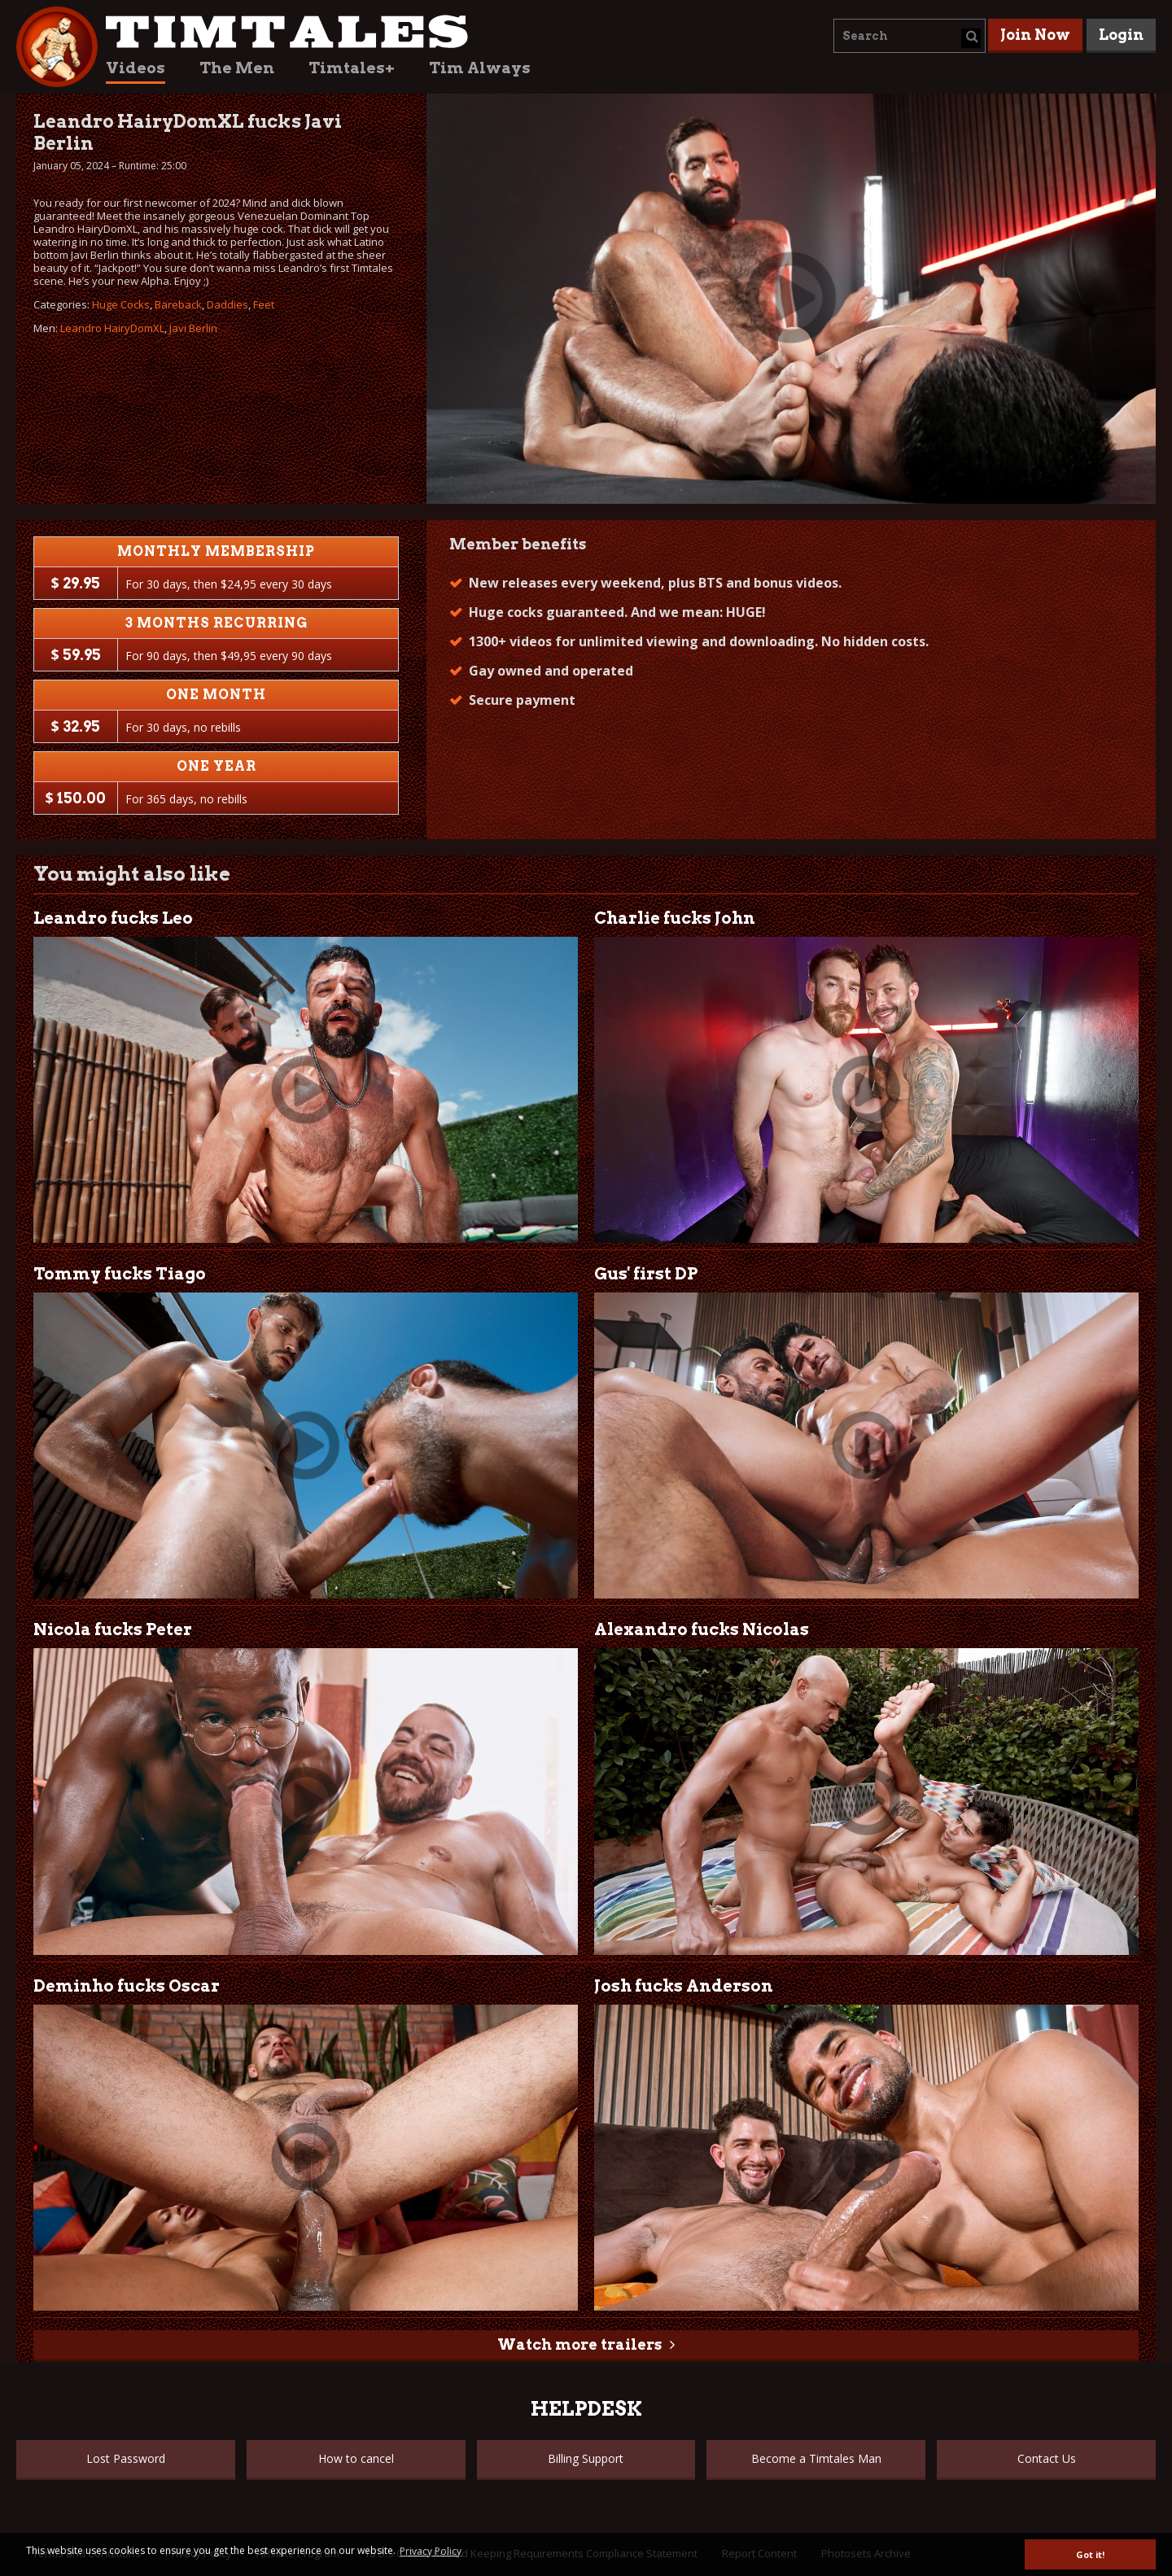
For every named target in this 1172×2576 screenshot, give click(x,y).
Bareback (178, 304)
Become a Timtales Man (816, 2458)
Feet (263, 304)
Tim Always (480, 68)
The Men (236, 68)
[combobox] (909, 36)
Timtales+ (351, 68)
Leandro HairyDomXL (112, 328)
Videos (135, 68)
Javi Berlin (193, 328)
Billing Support (585, 2458)
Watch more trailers (579, 2344)
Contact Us (1046, 2458)
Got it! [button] (1090, 2554)
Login (1121, 34)
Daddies (227, 304)
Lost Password (125, 2458)
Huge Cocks (121, 304)
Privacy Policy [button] (430, 2551)
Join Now (1035, 34)
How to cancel (356, 2458)
